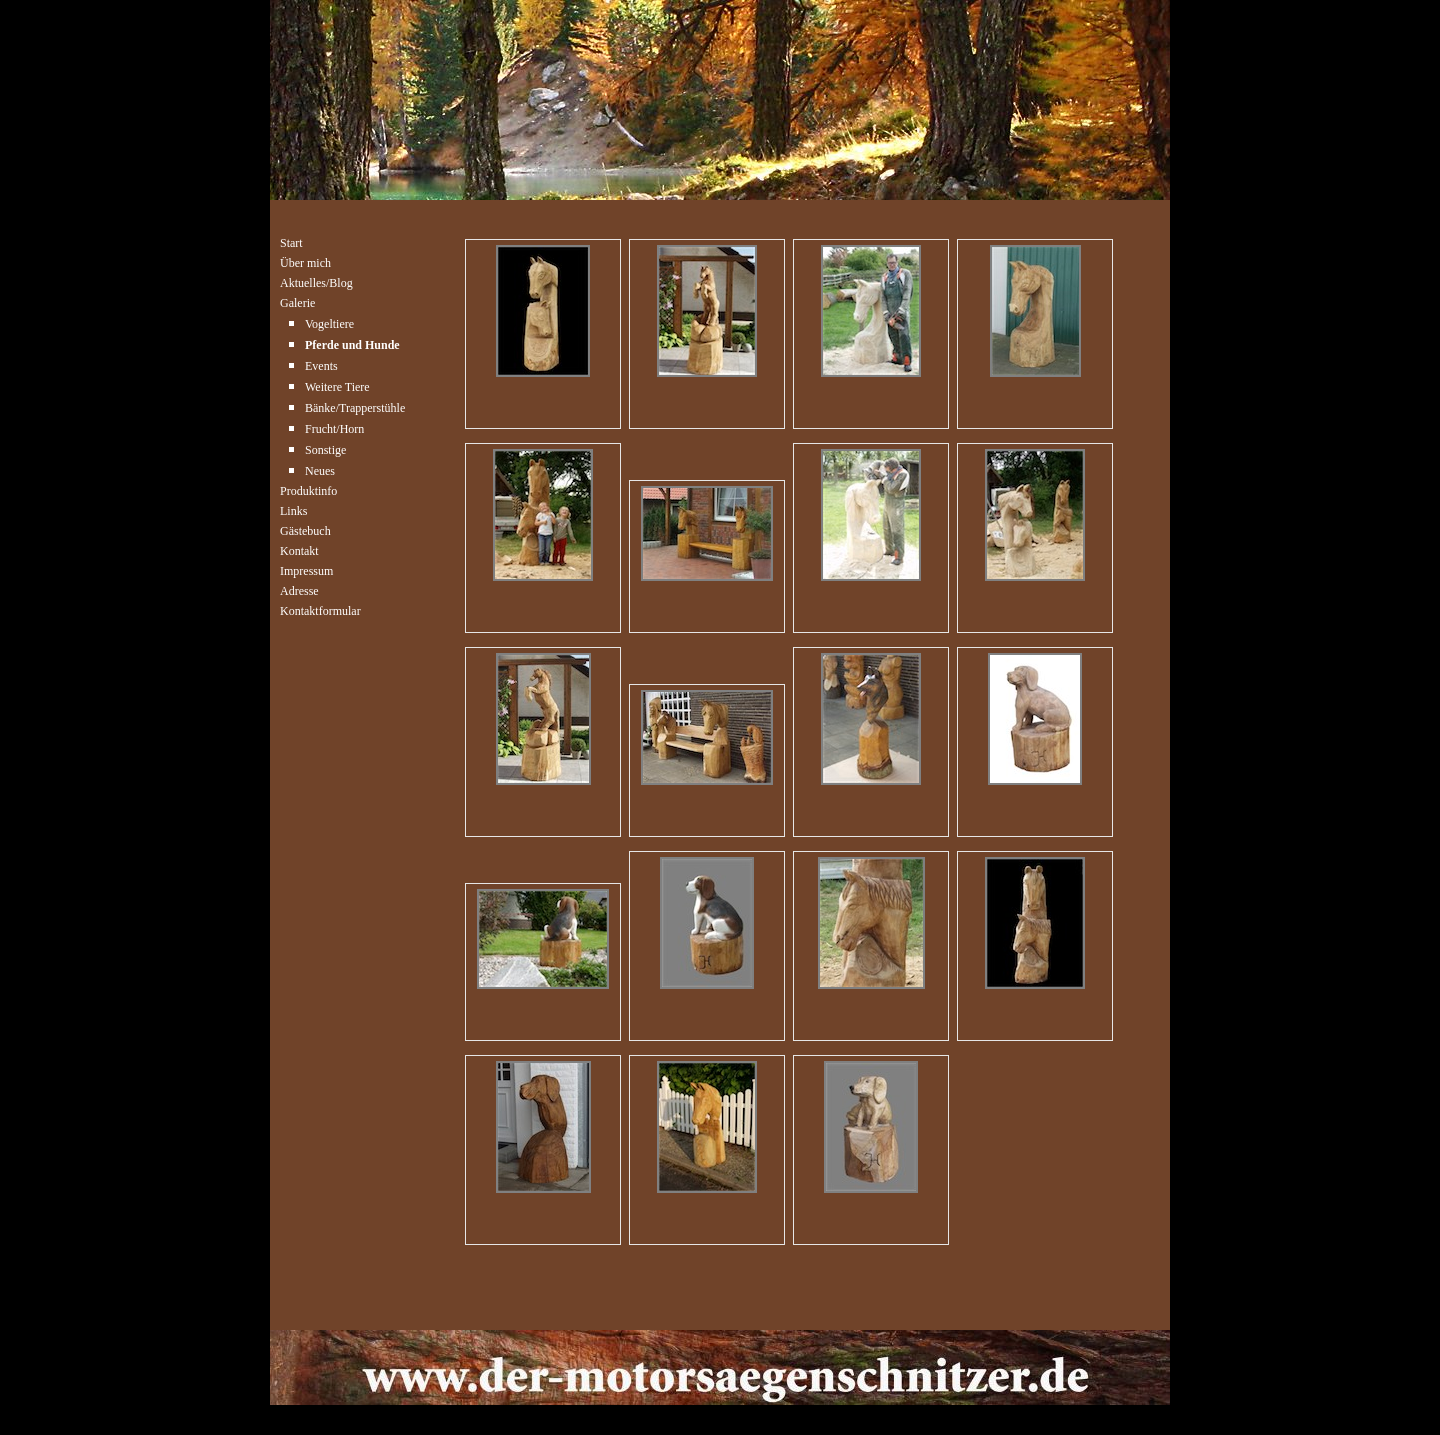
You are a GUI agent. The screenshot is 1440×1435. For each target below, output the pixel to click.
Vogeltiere (329, 322)
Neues (320, 469)
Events (321, 364)
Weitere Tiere (337, 385)
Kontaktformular (320, 609)
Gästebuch (305, 529)
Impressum (306, 569)
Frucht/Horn (334, 427)
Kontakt (299, 549)
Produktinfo (308, 489)
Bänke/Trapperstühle (355, 406)
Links (293, 509)
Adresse (299, 589)
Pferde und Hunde (352, 343)
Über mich (305, 261)
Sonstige (325, 448)
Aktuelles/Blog (316, 281)
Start (291, 241)
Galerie (297, 301)
